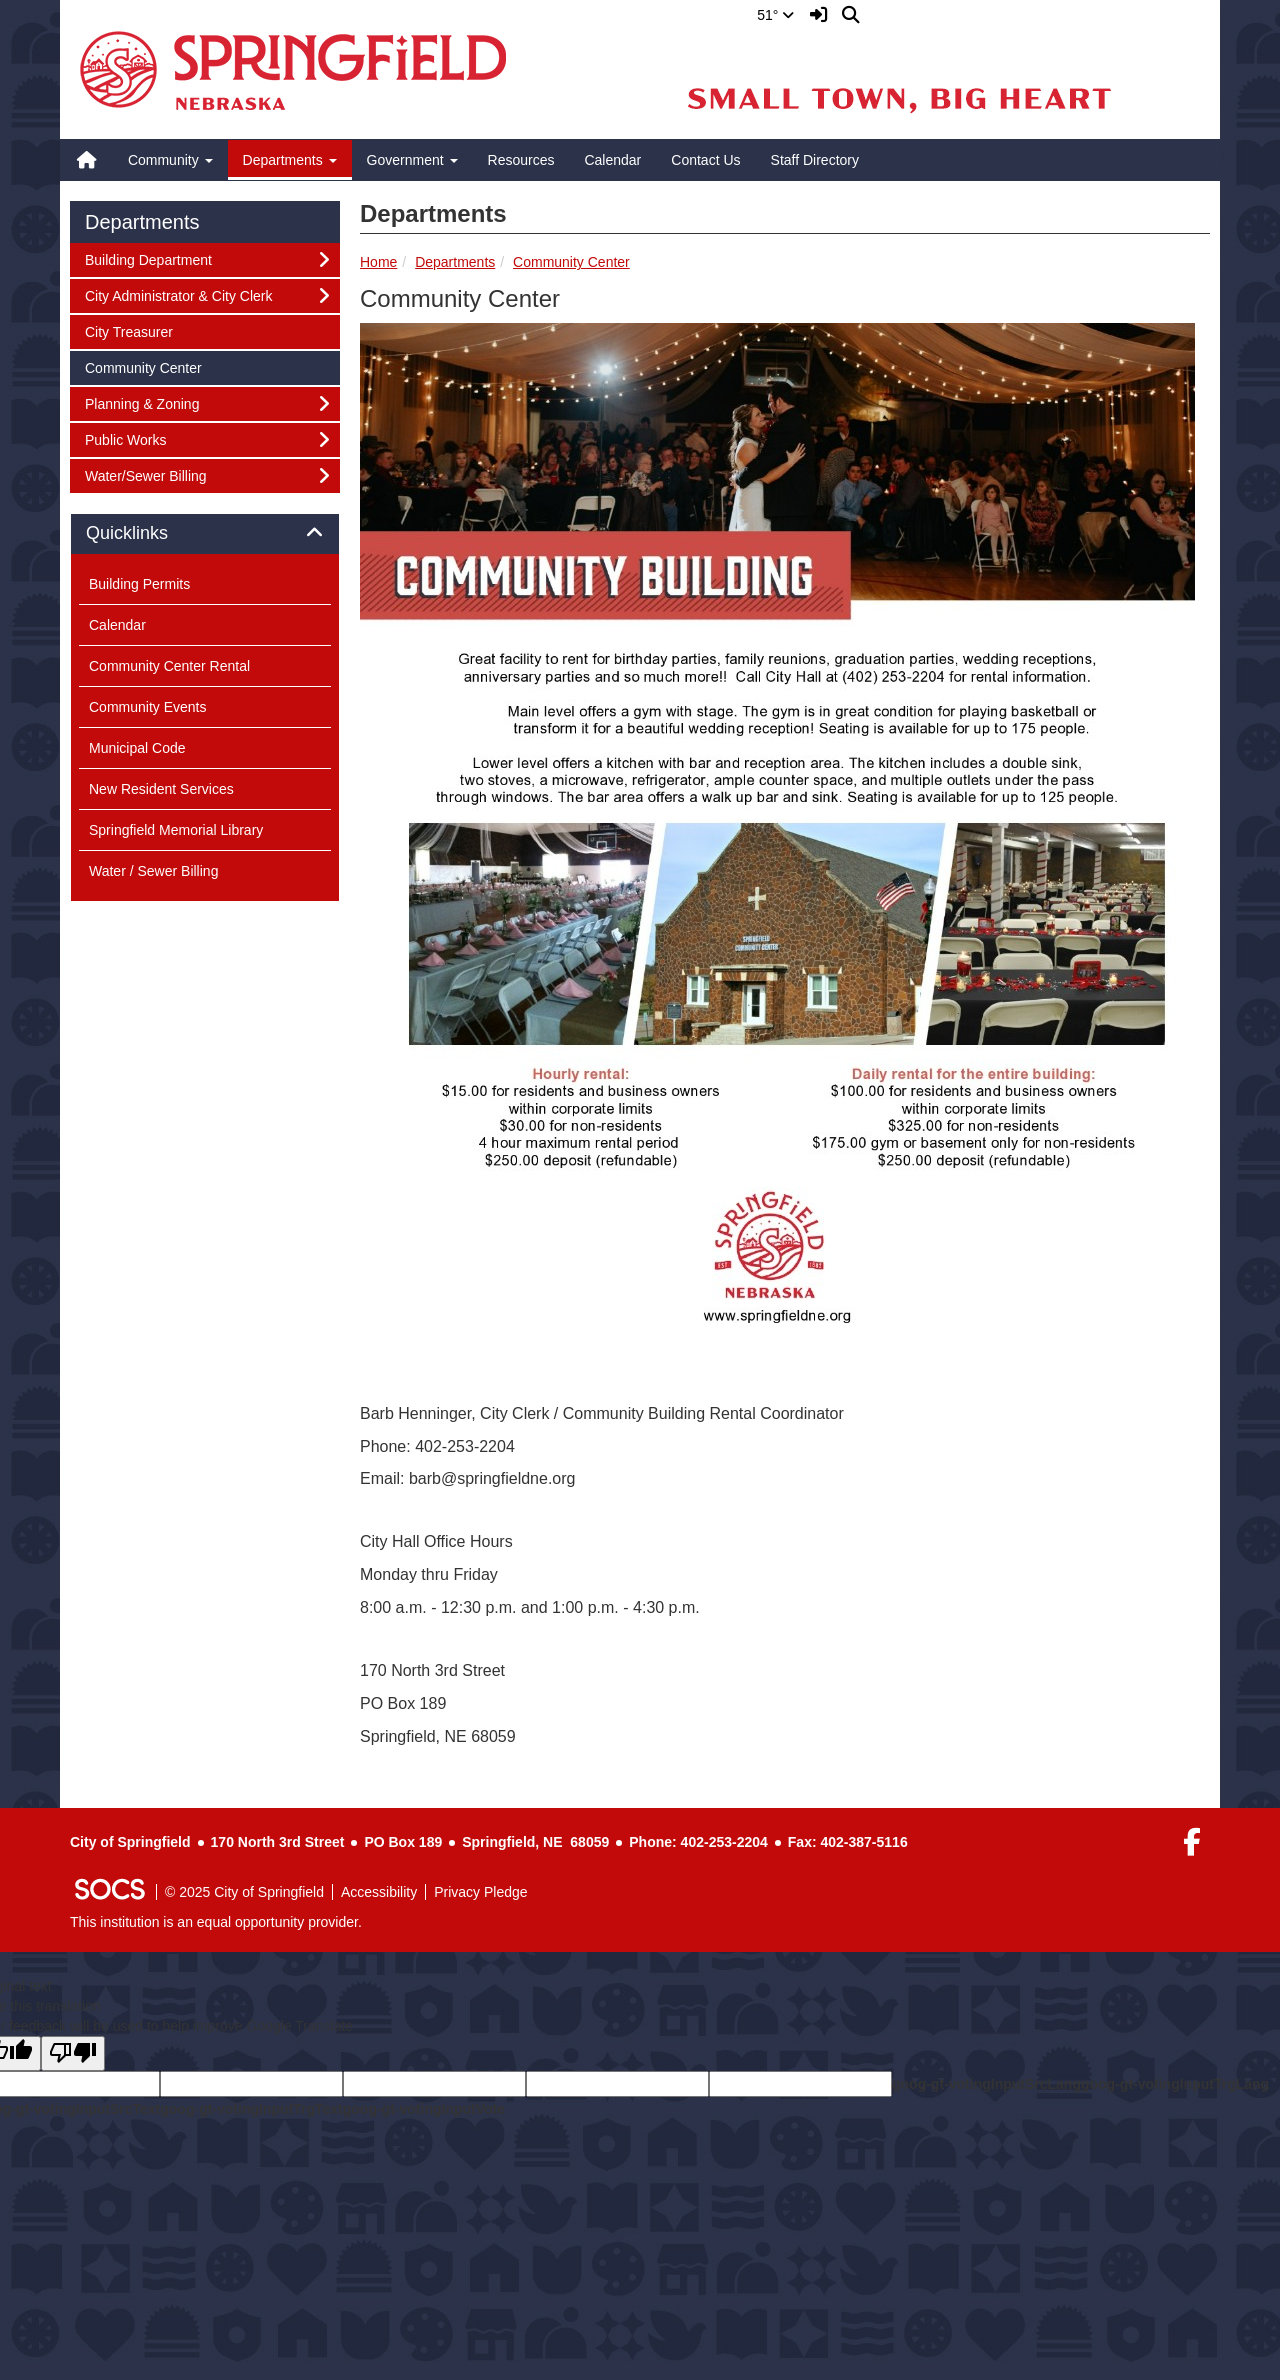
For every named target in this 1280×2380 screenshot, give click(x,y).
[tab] (205, 534)
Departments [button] (290, 160)
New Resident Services (161, 789)
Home (378, 262)
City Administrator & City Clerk (178, 294)
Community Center (571, 262)
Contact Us (705, 160)
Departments (455, 262)
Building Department (148, 258)
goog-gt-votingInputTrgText (251, 2109)
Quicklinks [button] (149, 533)
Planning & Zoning (141, 402)
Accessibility (379, 1892)
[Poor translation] (73, 2053)
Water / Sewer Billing (153, 871)
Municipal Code (137, 748)
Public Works (125, 438)
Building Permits (139, 584)
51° (775, 15)
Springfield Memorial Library (176, 830)
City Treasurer (128, 330)
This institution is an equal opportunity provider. (216, 1922)
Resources (521, 160)
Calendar (612, 160)
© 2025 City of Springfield (244, 1892)
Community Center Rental (169, 666)
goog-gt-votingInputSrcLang (986, 2084)
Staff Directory (815, 160)
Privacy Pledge (480, 1892)
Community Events (147, 707)
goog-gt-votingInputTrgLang (1175, 2084)
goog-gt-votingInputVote (424, 2109)
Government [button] (412, 160)
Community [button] (170, 160)
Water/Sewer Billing (145, 474)
